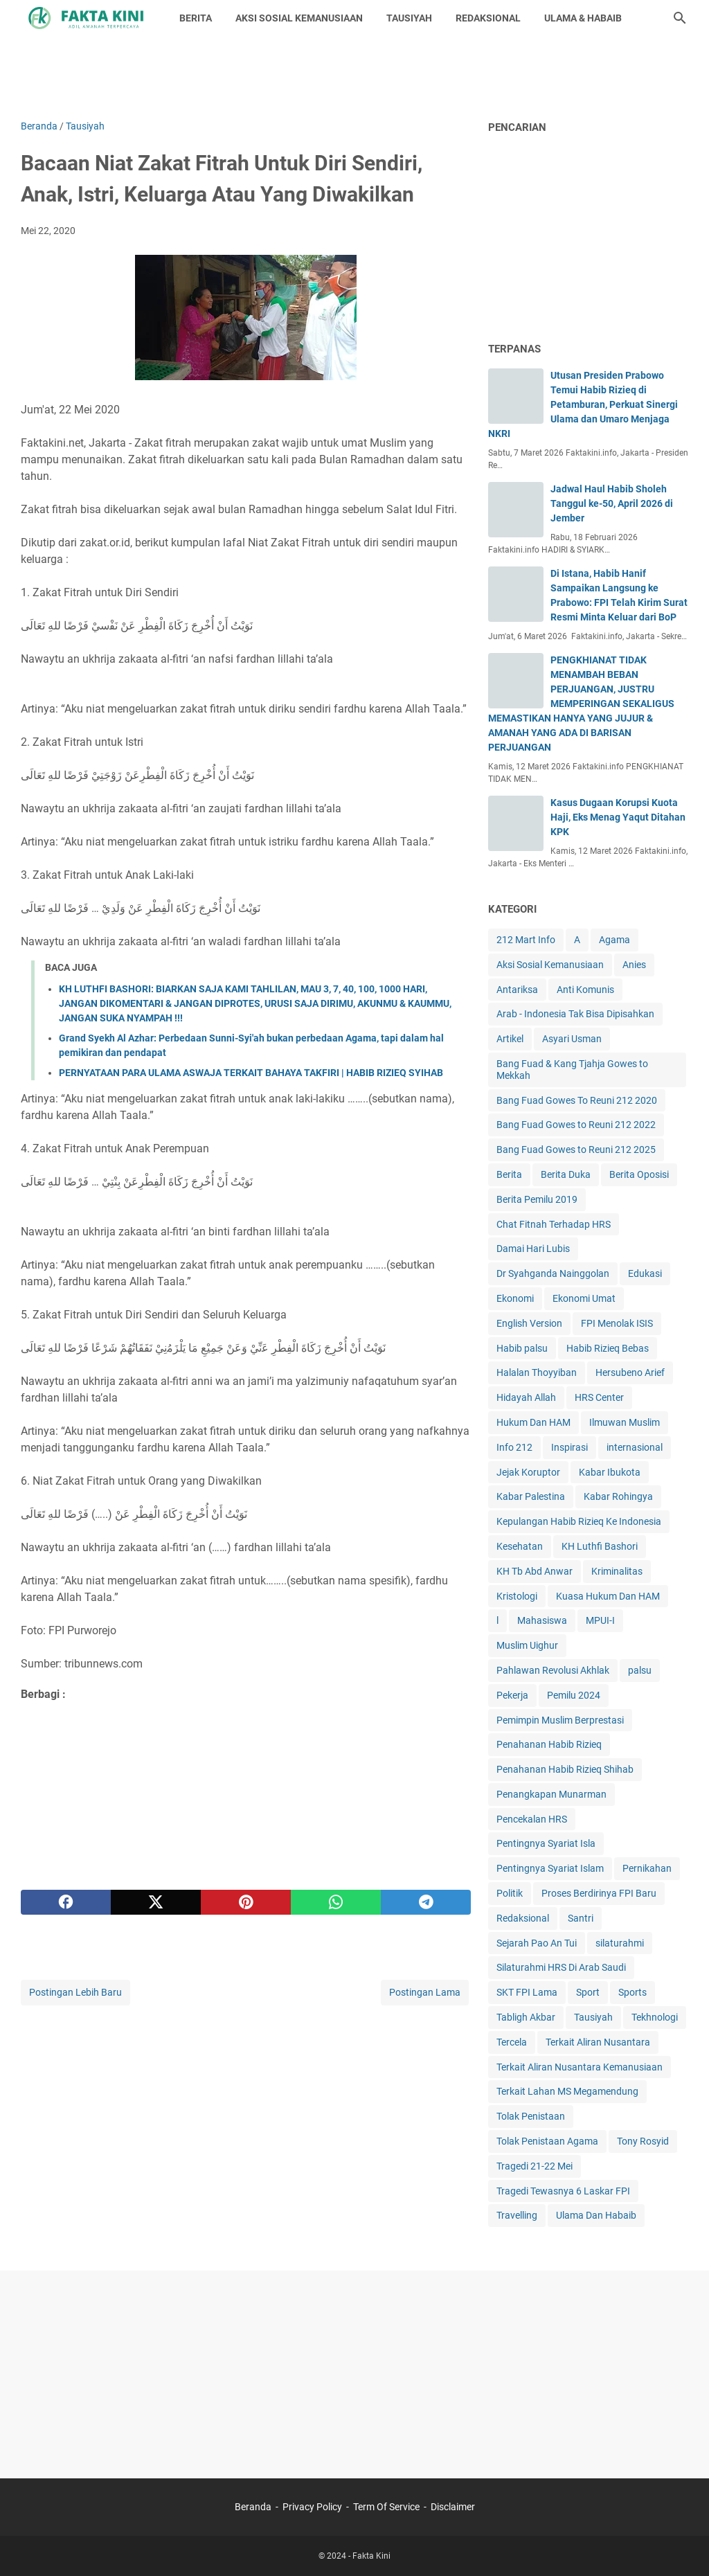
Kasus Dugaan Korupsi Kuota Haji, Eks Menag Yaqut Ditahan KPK (617, 817)
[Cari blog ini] (680, 18)
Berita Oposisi (639, 1174)
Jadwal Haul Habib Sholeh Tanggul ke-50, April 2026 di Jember (611, 503)
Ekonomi (515, 1298)
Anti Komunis (585, 989)
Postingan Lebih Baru (75, 1992)
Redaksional (522, 1918)
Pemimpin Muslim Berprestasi (560, 1720)
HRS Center (599, 1397)
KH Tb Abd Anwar (534, 1571)
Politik (509, 1893)
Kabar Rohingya (618, 1496)
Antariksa (517, 989)
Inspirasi (569, 1447)
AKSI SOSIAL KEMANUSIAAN (299, 18)
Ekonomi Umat (584, 1298)
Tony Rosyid (643, 2141)
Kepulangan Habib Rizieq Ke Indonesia (578, 1521)
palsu (640, 1670)
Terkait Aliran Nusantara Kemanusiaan (579, 2067)
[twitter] (156, 1902)
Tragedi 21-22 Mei (534, 2166)
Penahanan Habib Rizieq (549, 1744)
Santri (580, 1918)
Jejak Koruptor (528, 1472)
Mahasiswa (542, 1620)
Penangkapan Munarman (551, 1794)
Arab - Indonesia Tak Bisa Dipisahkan (575, 1013)
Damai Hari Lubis (533, 1248)
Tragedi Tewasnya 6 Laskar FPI (563, 2191)
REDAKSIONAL (488, 18)
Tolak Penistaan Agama (547, 2141)
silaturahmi (619, 1943)
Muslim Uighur (527, 1645)
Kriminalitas (617, 1571)
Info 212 (514, 1447)
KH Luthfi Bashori (600, 1546)
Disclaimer (453, 2506)
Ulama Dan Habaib (596, 2215)
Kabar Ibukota (609, 1472)
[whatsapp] (336, 1902)
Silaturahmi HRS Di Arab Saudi (561, 1967)
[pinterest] (246, 1902)
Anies (634, 964)
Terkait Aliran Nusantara (598, 2042)
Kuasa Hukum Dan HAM (608, 1596)
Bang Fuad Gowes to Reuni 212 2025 (576, 1149)
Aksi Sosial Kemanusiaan (550, 964)
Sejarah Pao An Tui (536, 1943)
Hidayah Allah (526, 1397)
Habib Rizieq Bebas (607, 1348)
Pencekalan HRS (531, 1819)
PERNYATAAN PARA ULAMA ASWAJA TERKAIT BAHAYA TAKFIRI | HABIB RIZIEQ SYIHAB (251, 1072)
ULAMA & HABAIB (583, 18)
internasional (635, 1447)
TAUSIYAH (409, 18)
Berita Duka (566, 1174)
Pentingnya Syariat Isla (545, 1843)
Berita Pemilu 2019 (536, 1199)
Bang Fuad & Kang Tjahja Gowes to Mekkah (572, 1069)
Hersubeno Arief (630, 1372)
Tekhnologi (654, 2017)
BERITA (195, 18)
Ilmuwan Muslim (624, 1422)
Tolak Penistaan (530, 2116)
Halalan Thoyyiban (536, 1372)
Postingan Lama (424, 1992)
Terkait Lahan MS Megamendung (567, 2091)
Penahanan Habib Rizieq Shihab (565, 1769)
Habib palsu (522, 1348)
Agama (614, 939)
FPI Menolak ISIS (617, 1323)
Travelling (516, 2215)
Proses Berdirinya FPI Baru (598, 1893)
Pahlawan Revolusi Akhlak (552, 1670)
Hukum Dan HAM (533, 1422)
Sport (588, 1992)
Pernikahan (647, 1868)
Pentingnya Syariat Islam (550, 1868)
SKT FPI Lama (526, 1992)
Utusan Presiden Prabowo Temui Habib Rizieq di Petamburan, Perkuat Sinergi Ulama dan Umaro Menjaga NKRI (583, 404)
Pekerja (512, 1695)
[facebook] (66, 1902)
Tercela (511, 2042)
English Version (529, 1323)
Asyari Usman (572, 1038)
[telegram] (426, 1902)
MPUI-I (600, 1620)
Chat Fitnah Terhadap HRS (553, 1224)
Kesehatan (519, 1546)
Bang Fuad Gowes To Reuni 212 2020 (576, 1100)
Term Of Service (386, 2506)
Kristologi (516, 1596)
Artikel (509, 1038)
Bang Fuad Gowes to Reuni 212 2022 (576, 1124)
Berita (509, 1174)
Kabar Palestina (530, 1496)
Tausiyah (593, 2017)
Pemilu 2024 (573, 1695)
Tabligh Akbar (525, 2017)
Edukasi (645, 1273)
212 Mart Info (525, 939)
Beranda (253, 2506)
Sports (632, 1992)
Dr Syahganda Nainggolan (552, 1273)
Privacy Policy (312, 2506)
